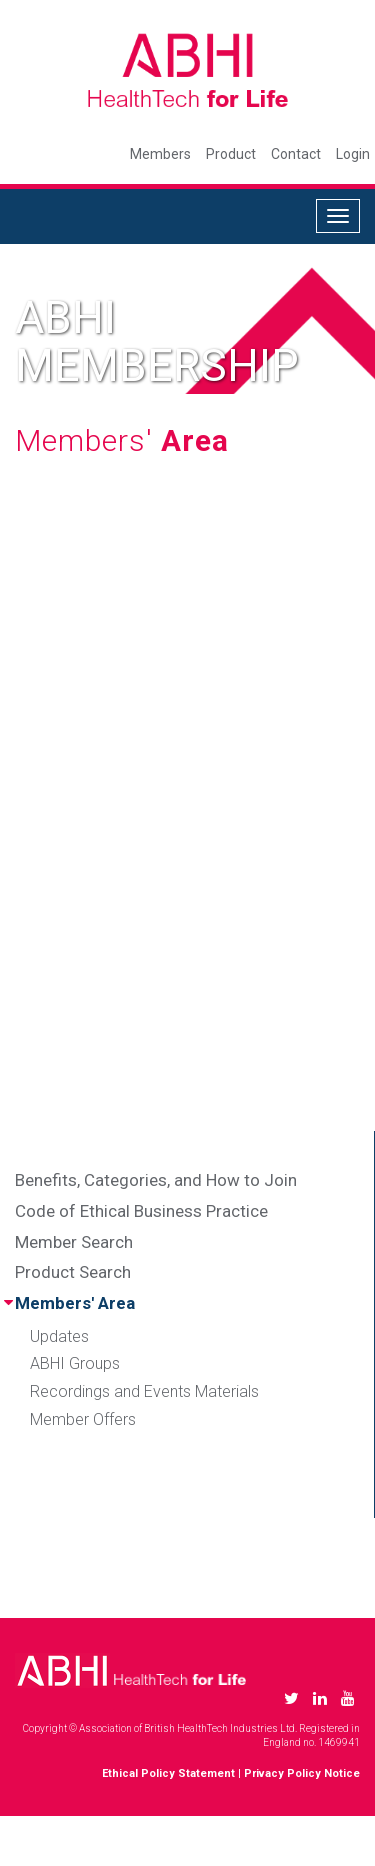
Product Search (73, 1272)
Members (160, 154)
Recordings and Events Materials (144, 1391)
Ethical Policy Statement (168, 1773)
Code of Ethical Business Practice (141, 1211)
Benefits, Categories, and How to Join (156, 1180)
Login (353, 154)
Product (231, 154)
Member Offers (83, 1419)
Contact (296, 154)
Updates (59, 1336)
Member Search (74, 1242)
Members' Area (75, 1303)
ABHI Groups (75, 1363)
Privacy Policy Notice (302, 1773)
